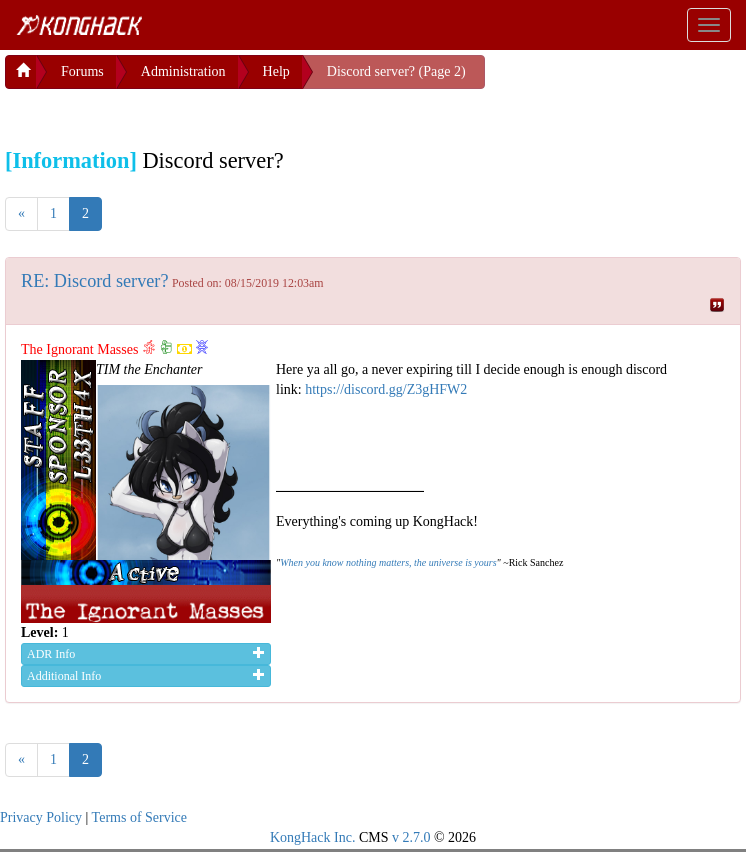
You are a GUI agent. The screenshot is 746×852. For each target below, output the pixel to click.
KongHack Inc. (313, 837)
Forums (82, 71)
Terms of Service (139, 817)
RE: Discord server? (94, 281)
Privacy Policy (41, 817)
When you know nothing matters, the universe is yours (388, 562)
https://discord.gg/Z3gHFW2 (386, 389)
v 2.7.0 (411, 837)
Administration (183, 71)
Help (276, 71)
